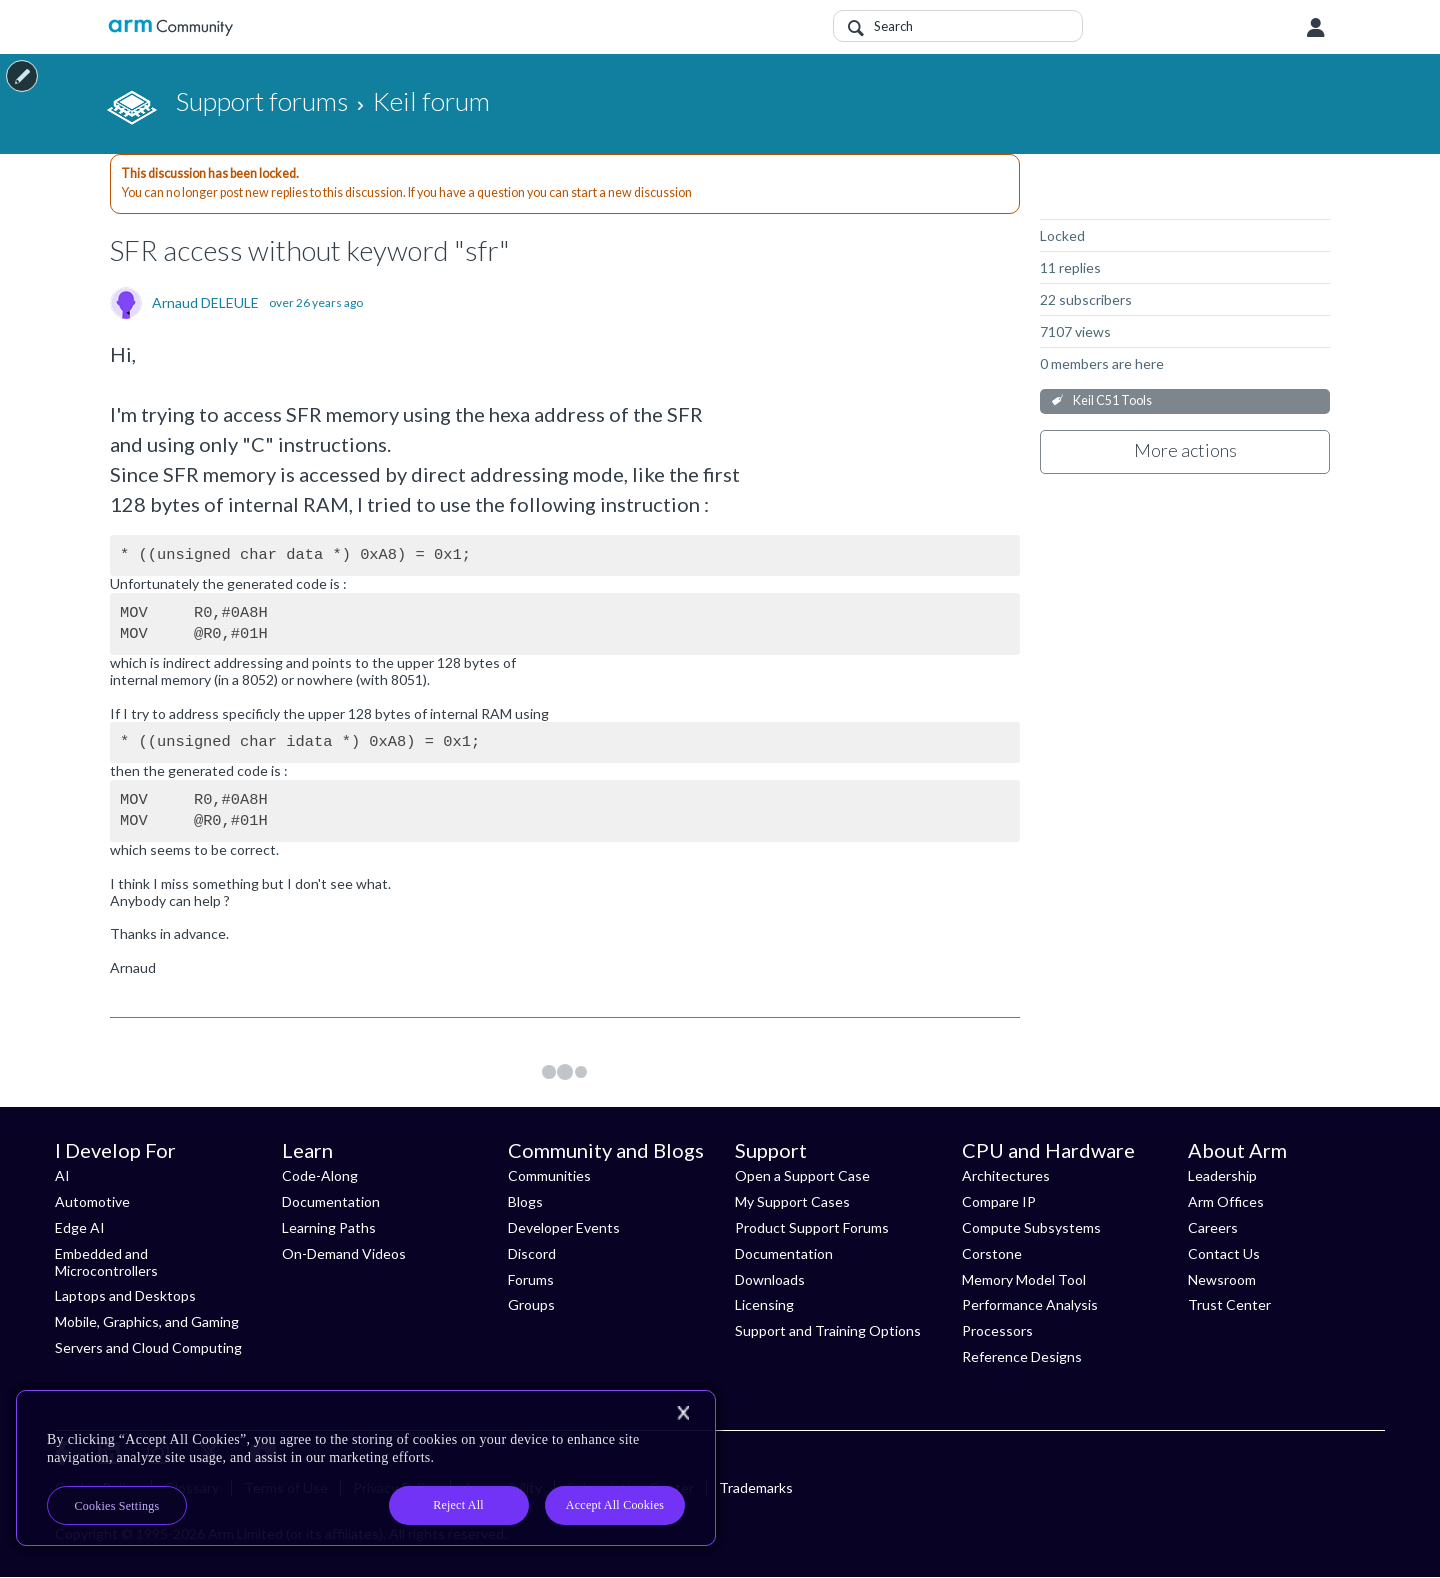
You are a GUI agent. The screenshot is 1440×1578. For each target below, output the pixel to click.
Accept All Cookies (615, 1505)
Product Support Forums (812, 1227)
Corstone (992, 1253)
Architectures (1006, 1175)
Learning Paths (329, 1227)
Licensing (764, 1304)
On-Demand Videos (344, 1253)
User (1316, 28)
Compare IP (999, 1201)
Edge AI (80, 1227)
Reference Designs (1022, 1356)
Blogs (525, 1201)
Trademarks (756, 1487)
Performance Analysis (1030, 1304)
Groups (531, 1304)
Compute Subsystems (1031, 1227)
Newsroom (1222, 1279)
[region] (366, 1468)
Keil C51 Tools (1112, 400)
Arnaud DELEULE (205, 303)
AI (62, 1175)
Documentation (331, 1201)
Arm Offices (1226, 1201)
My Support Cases (792, 1201)
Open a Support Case (802, 1175)
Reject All (458, 1505)
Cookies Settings (117, 1506)
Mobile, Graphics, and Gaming (147, 1321)
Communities (549, 1175)
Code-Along (320, 1175)
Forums (531, 1279)
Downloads (770, 1279)
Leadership (1222, 1175)
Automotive (92, 1201)
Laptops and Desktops (125, 1295)
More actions (1185, 450)
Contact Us (1224, 1253)
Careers (1213, 1227)
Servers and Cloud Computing (148, 1347)
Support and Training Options (828, 1330)
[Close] (683, 1413)
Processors (997, 1330)
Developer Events (564, 1227)
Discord (532, 1253)
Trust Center (1229, 1304)
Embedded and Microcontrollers (106, 1262)
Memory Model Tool (1024, 1279)
